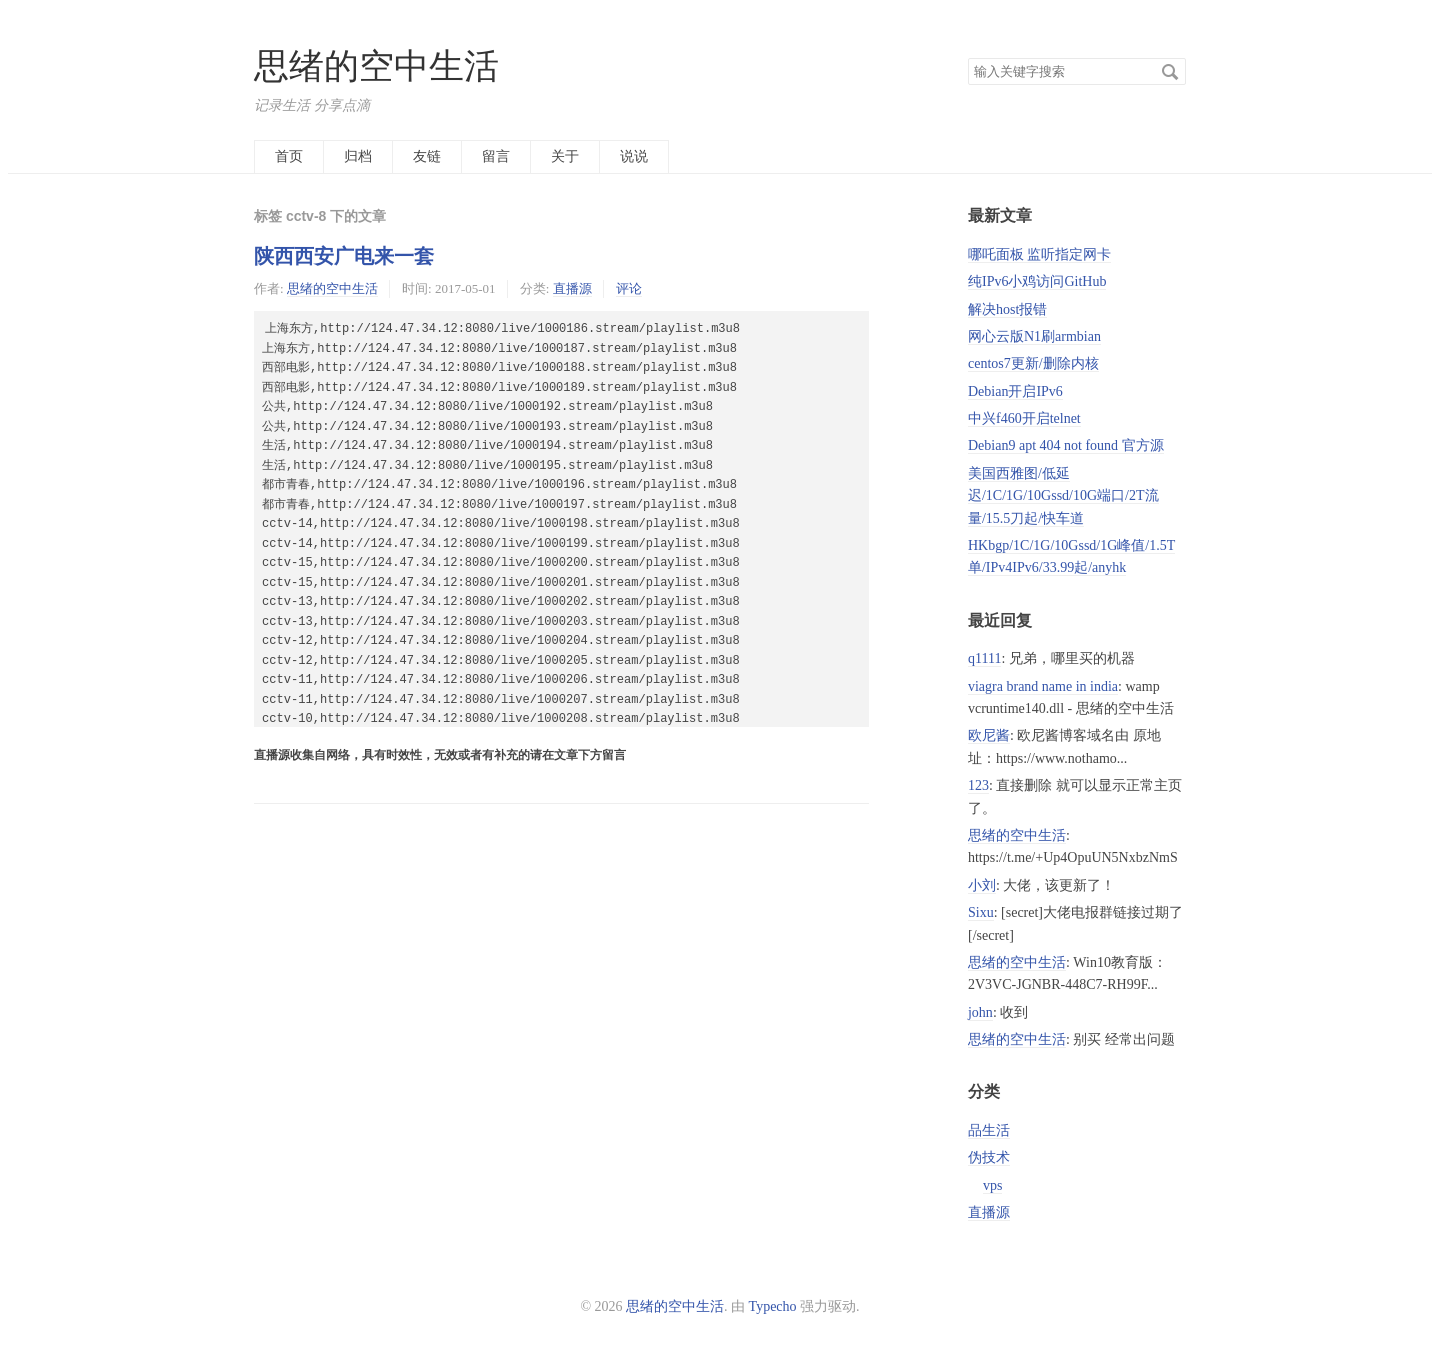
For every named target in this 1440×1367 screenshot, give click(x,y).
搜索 (1170, 72)
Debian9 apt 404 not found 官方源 (1066, 445)
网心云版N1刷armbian (1034, 336)
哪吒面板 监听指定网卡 (1040, 254)
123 (978, 785)
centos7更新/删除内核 (1033, 363)
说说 (634, 156)
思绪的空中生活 (376, 66)
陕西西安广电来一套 (344, 256)
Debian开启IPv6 (1015, 391)
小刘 (982, 885)
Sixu (981, 912)
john (980, 1012)
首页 (289, 156)
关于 (565, 156)
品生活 (989, 1130)
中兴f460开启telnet (1024, 418)
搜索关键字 (967, 57)
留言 (496, 156)
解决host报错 (1007, 309)
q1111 (984, 658)
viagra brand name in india (1043, 686)
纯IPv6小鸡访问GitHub (1037, 281)
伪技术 (989, 1157)
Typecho (773, 1306)
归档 (358, 156)
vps (992, 1185)
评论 (629, 288)
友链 (427, 156)
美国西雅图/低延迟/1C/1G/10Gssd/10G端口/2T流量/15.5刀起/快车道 (1063, 496)
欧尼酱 (989, 735)
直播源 (572, 288)
